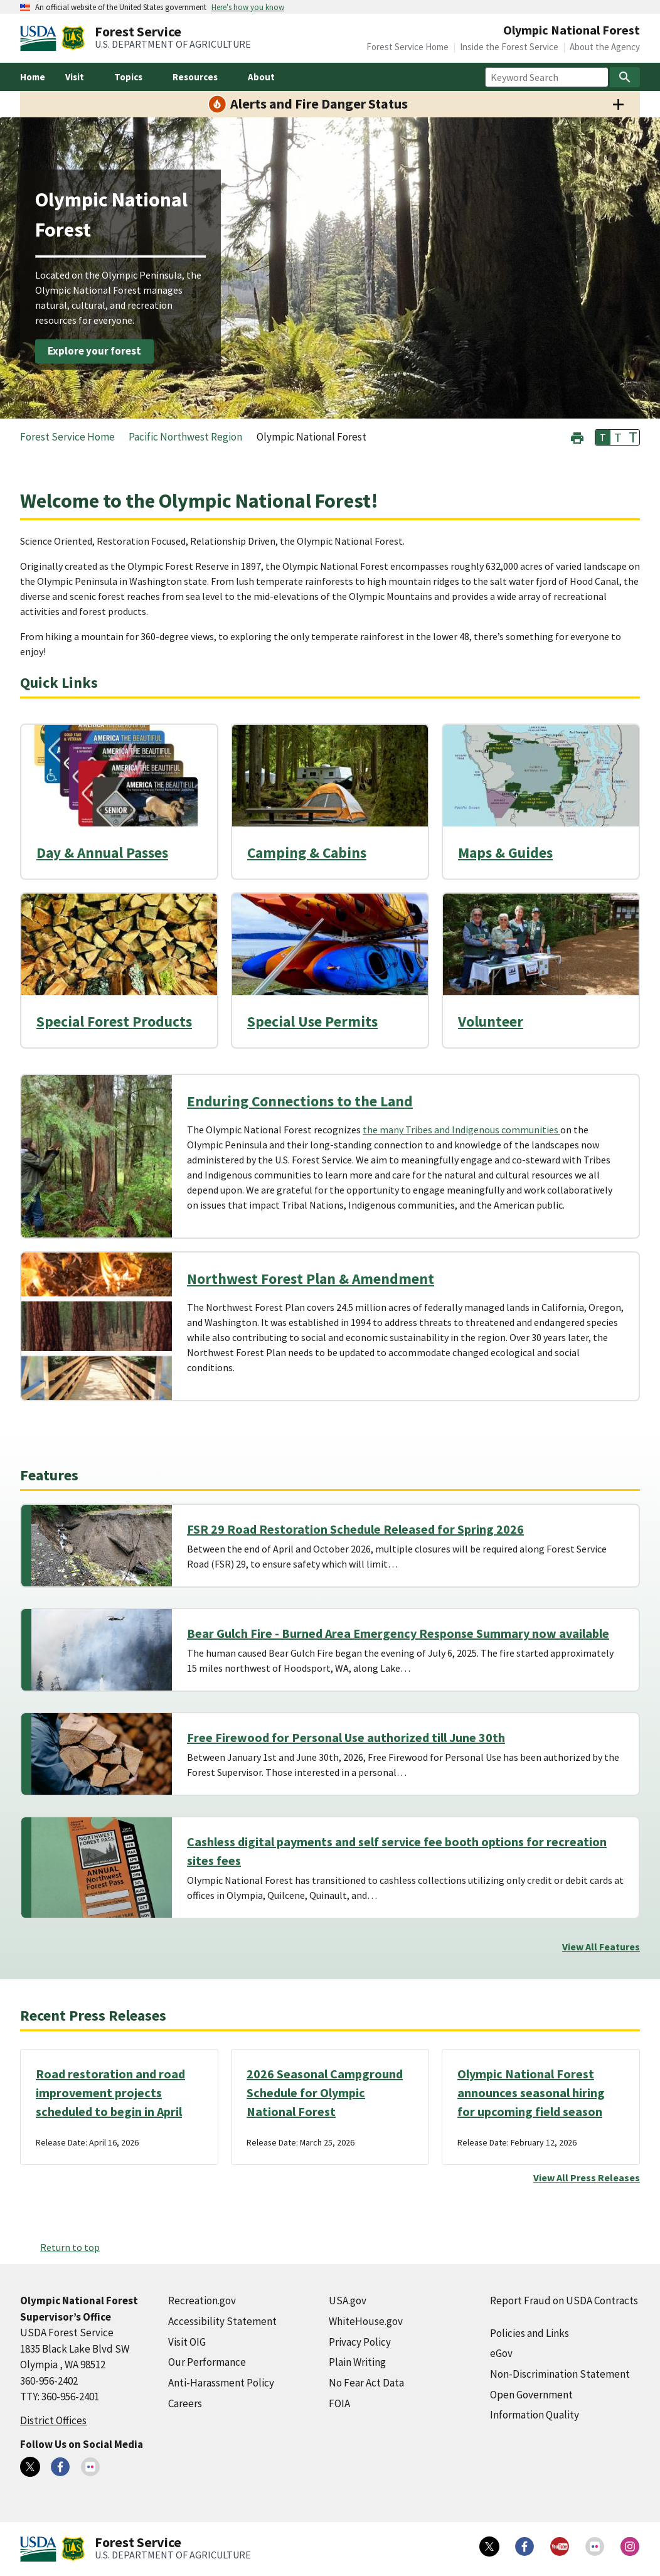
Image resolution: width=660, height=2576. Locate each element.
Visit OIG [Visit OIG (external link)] (187, 2342)
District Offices (53, 2420)
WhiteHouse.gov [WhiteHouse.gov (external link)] (366, 2321)
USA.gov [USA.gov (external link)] (347, 2300)
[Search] (625, 77)
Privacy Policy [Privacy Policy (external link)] (360, 2342)
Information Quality (534, 2415)
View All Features (601, 1946)
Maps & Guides (505, 852)
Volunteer (490, 1021)
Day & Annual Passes (102, 852)
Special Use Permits (312, 1021)
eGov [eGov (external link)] (501, 2353)
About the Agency (605, 47)
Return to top (70, 2247)
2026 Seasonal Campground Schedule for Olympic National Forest (325, 2092)
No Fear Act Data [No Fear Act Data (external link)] (366, 2383)
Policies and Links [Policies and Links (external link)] (529, 2333)
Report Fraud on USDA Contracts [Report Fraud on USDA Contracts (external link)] (564, 2300)
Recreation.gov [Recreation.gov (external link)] (202, 2300)
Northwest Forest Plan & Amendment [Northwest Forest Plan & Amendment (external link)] (310, 1278)
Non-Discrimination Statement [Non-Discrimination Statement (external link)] (560, 2374)
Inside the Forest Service (509, 47)
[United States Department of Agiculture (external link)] (40, 38)
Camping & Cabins (306, 852)
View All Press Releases (586, 2177)
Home (32, 77)
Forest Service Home (407, 47)
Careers (185, 2403)
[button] (577, 436)
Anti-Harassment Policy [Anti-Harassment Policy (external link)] (221, 2383)
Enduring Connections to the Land (300, 1101)
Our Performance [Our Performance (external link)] (207, 2362)
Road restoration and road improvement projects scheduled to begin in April (110, 2092)
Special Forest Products (114, 1021)
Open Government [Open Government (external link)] (531, 2395)
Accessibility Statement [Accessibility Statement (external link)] (222, 2321)
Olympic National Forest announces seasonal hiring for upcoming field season (531, 2092)
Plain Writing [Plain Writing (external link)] (357, 2362)
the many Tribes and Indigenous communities (461, 1129)
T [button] (603, 437)
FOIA (339, 2403)
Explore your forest (94, 351)
